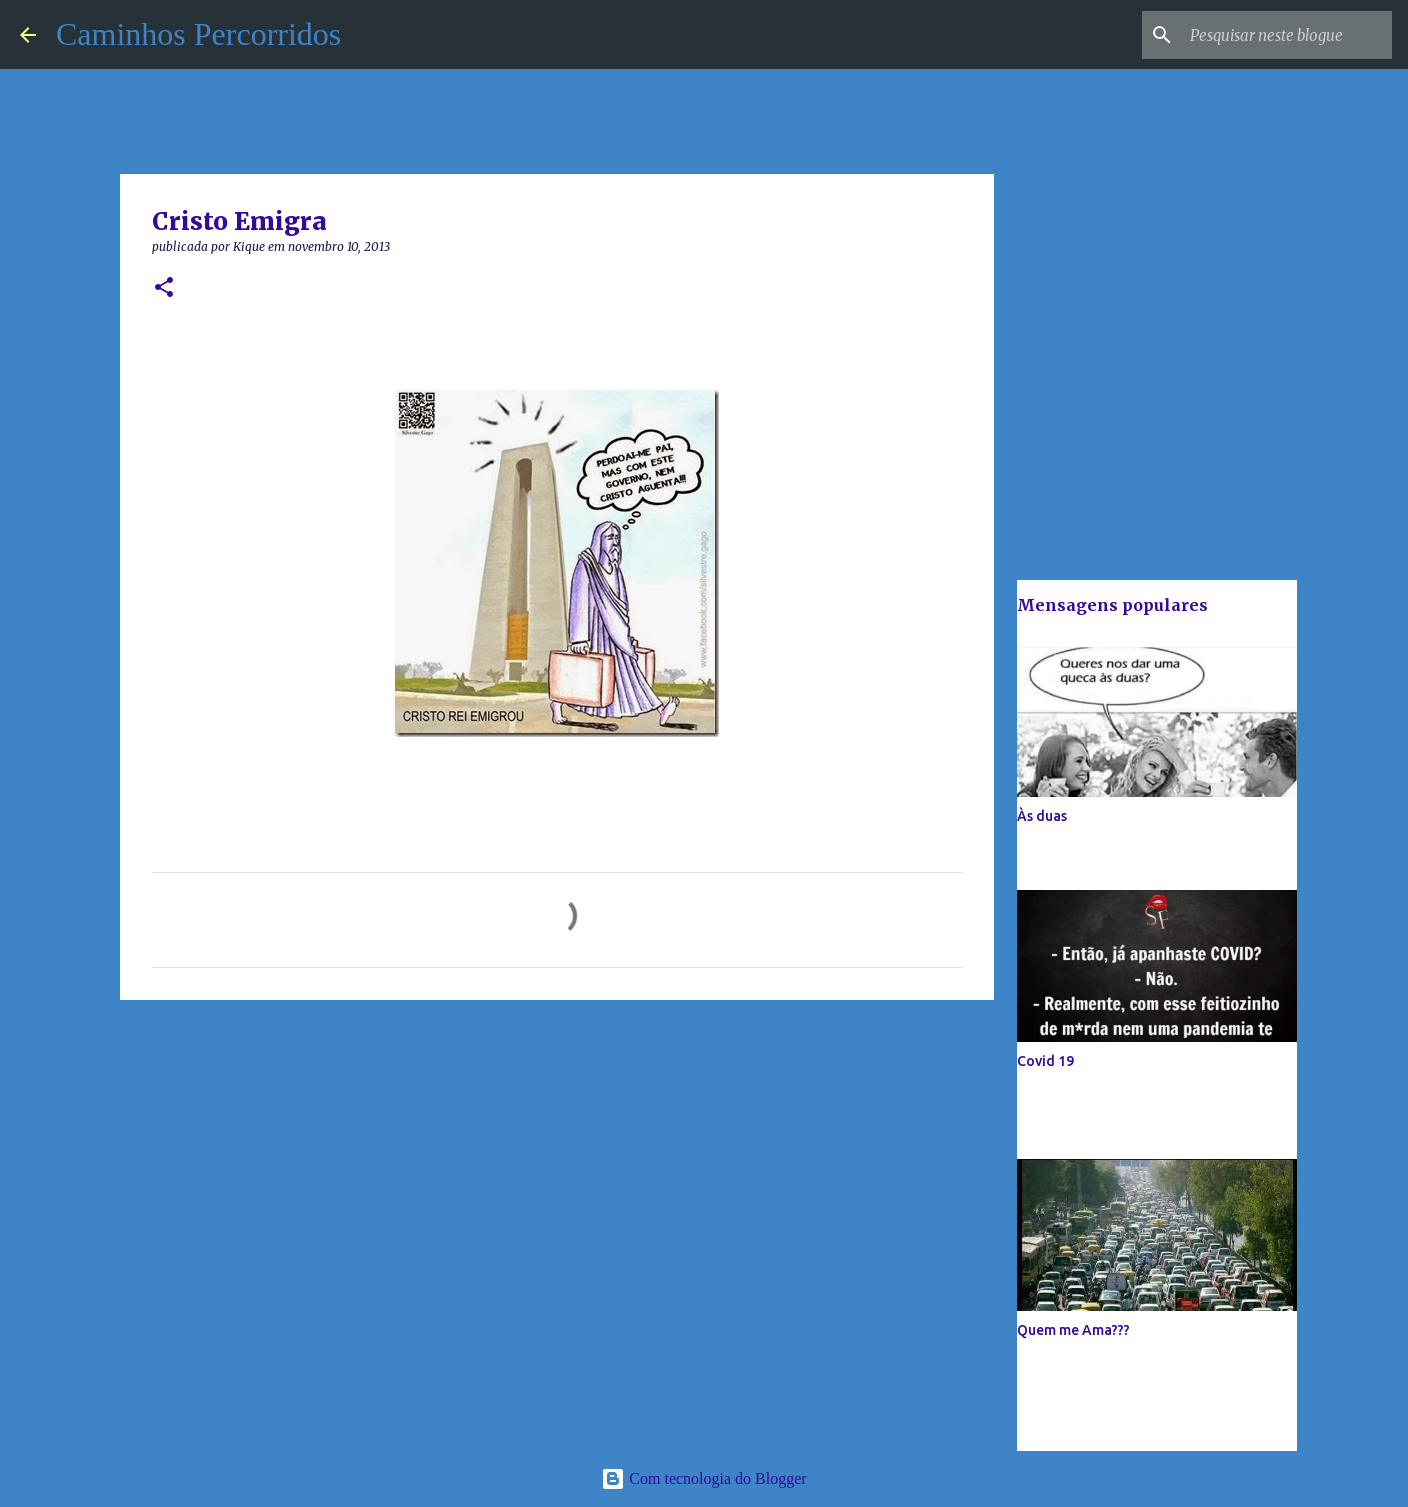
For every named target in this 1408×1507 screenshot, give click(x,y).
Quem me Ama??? (1073, 1330)
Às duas (1042, 816)
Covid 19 (1045, 1061)
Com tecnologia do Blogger (703, 1478)
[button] (164, 288)
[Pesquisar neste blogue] (1287, 35)
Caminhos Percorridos (198, 34)
